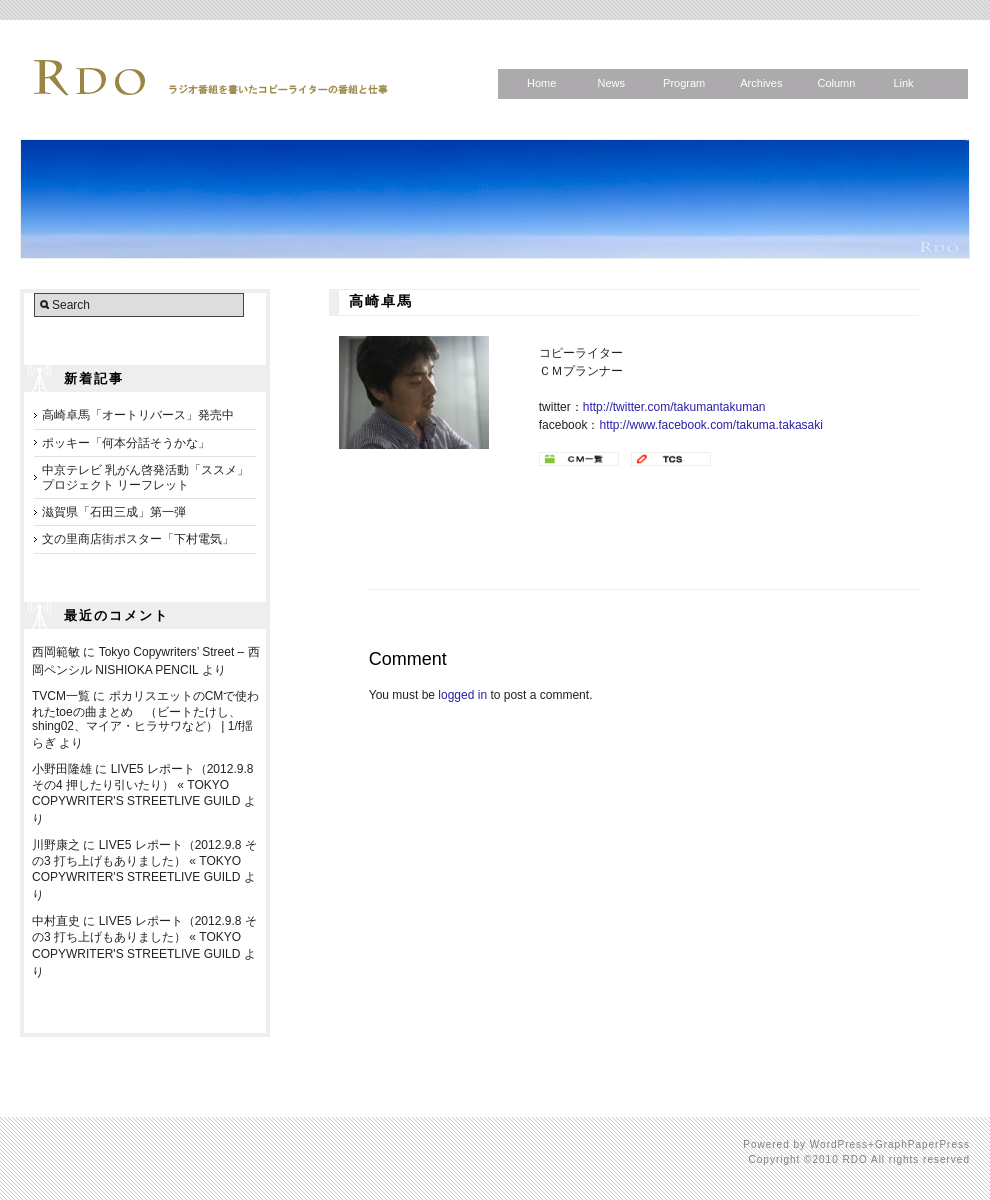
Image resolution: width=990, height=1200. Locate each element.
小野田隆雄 (62, 769)
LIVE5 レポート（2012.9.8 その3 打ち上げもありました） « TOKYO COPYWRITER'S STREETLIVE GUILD (144, 861)
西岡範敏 (56, 652)
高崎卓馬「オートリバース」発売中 (138, 415)
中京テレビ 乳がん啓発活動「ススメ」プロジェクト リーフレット (145, 477)
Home (541, 83)
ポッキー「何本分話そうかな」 (126, 443)
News (611, 83)
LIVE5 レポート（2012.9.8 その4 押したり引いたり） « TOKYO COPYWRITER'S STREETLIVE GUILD (142, 785)
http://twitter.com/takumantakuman (674, 407)
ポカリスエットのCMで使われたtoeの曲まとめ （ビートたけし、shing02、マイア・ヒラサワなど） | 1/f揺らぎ (145, 719)
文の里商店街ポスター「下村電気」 (138, 539)
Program (684, 83)
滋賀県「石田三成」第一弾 (114, 512)
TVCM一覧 (61, 696)
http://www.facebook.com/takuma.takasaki (710, 425)
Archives (761, 83)
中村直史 (56, 921)
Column (836, 83)
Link (903, 83)
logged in (462, 695)
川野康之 (56, 845)
